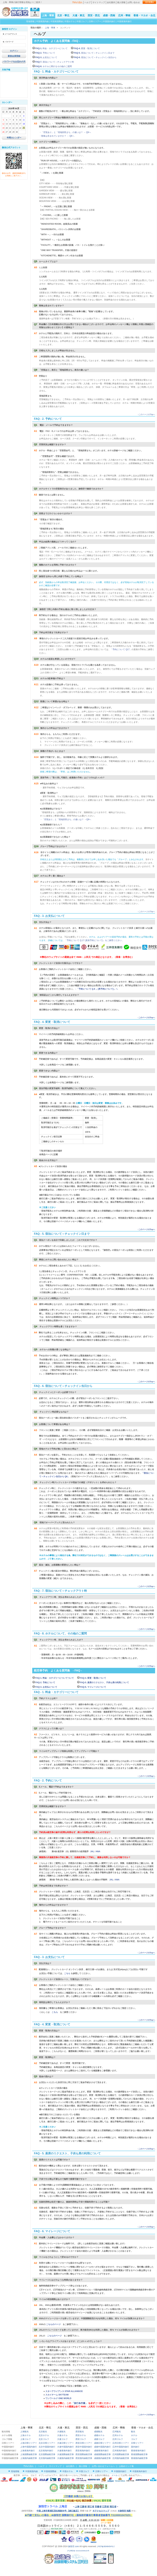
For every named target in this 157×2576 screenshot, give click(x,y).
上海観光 (24, 2431)
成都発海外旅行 (101, 2450)
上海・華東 (48, 15)
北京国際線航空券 (47, 2454)
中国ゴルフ (82, 21)
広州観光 (116, 2431)
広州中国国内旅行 (120, 2446)
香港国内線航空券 (139, 2458)
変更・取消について (87, 48)
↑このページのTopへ (146, 414)
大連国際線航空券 (65, 2454)
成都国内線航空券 (102, 2458)
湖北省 (113, 2506)
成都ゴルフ (99, 2439)
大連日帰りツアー (65, 2443)
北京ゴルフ (44, 2439)
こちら (67, 1973)
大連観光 (61, 2431)
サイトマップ (99, 2)
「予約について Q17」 (121, 649)
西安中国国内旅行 (84, 2446)
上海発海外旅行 (27, 2450)
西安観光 (80, 2431)
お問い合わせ (133, 2)
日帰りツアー (95, 21)
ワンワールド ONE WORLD (58, 2398)
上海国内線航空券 (28, 2458)
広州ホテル (117, 2435)
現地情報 (30, 21)
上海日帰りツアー (28, 2443)
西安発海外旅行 (83, 2450)
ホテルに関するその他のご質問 (53, 66)
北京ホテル (44, 2435)
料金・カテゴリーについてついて (54, 1678)
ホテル (134, 2435)
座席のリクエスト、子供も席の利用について (104, 1682)
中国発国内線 (42, 21)
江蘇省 (83, 2506)
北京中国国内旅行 (47, 2446)
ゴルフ (134, 2439)
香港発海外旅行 (138, 2450)
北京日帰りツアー (47, 2443)
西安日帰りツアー (84, 2443)
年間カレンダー (14, 137)
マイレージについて (93, 1687)
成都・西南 (109, 15)
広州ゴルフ (117, 2439)
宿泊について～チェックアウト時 (54, 62)
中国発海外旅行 (124, 21)
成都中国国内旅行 (102, 2446)
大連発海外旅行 (64, 2450)
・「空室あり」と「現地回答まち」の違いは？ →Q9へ (65, 819)
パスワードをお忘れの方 (14, 61)
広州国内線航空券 (120, 2458)
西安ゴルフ (81, 2439)
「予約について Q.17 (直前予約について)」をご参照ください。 (94, 940)
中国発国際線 (56, 21)
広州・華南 (124, 15)
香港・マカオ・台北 (144, 15)
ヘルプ (87, 2)
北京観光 (43, 2431)
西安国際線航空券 (84, 2454)
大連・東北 (78, 15)
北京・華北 (63, 15)
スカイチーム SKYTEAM (57, 2394)
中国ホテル (69, 21)
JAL (92, 1851)
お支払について (46, 57)
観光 (133, 2431)
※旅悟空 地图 (124, 2510)
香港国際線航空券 (139, 2454)
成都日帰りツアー (102, 2443)
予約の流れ (77, 2)
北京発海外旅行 (46, 2450)
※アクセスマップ (101, 2510)
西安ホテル (81, 2435)
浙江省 (90, 2506)
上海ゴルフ (25, 2439)
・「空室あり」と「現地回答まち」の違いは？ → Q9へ (65, 132)
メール (114, 2475)
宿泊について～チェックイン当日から (95, 57)
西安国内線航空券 (84, 2458)
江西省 (105, 2506)
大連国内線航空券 (65, 2458)
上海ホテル (25, 2435)
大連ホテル (62, 2435)
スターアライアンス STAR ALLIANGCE (64, 2391)
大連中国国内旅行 (65, 2446)
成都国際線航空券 (102, 2454)
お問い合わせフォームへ (103, 2466)
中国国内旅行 (109, 21)
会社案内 (111, 2)
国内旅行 (135, 2446)
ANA (98, 1851)
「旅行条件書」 (80, 2403)
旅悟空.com (73, 2546)
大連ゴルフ (62, 2439)
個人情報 (121, 2)
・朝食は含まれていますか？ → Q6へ (56, 136)
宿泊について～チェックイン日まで (94, 53)
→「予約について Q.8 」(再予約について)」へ (96, 989)
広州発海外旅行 (119, 2450)
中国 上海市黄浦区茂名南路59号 (58, 2510)
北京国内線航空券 (47, 2458)
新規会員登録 (14, 56)
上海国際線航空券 (28, 2454)
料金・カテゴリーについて (51, 48)
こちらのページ (53, 2324)
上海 (77, 2506)
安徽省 (98, 2506)
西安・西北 (94, 15)
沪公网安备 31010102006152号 (78, 2550)
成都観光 (98, 2431)
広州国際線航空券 (120, 2454)
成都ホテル (99, 2435)
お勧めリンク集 (126, 2466)
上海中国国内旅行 (28, 2446)
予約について (45, 53)
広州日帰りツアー (120, 2443)
